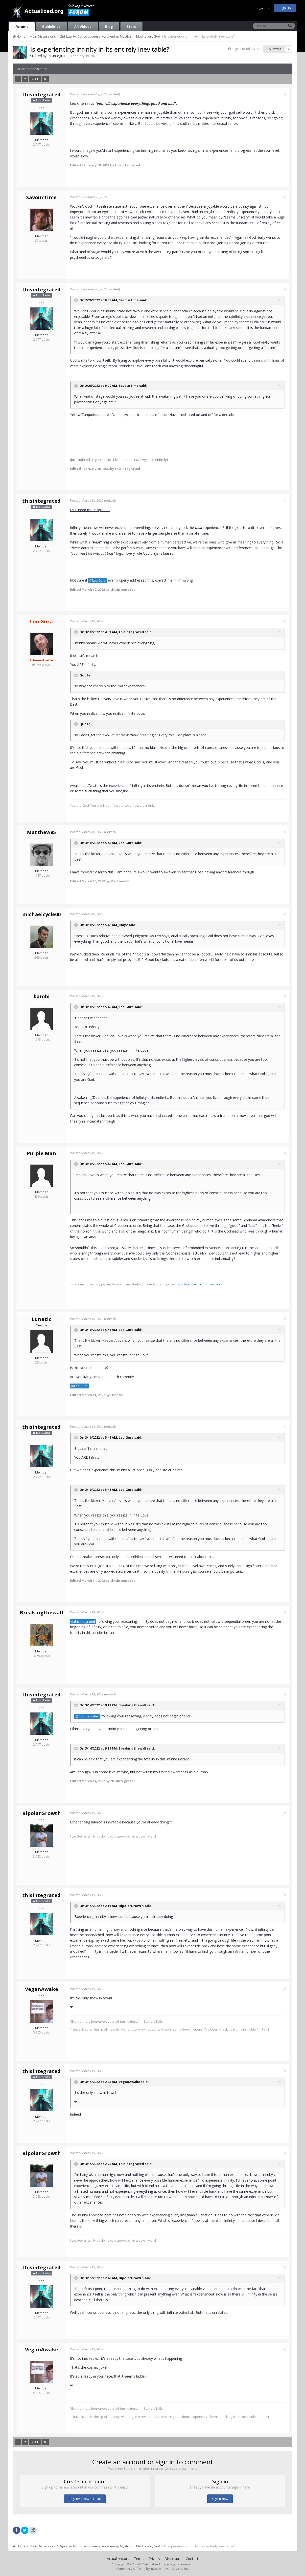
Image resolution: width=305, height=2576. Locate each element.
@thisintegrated (83, 1622)
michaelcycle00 (41, 914)
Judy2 (123, 925)
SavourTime (41, 197)
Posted (89, 94)
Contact (192, 2558)
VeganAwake (41, 1989)
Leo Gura (126, 843)
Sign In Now (220, 2499)
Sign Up (285, 8)
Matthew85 (41, 832)
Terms (139, 2558)
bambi (41, 996)
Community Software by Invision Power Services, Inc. (152, 2569)
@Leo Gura (97, 580)
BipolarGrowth (41, 1813)
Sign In (263, 8)
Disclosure (172, 2558)
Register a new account (85, 2499)
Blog (109, 26)
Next (34, 79)
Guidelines (51, 26)
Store (131, 26)
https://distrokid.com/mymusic (198, 1284)
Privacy (154, 2558)
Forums (21, 26)
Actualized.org (118, 2558)
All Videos (83, 26)
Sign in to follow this (246, 48)
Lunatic (41, 1319)
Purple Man (41, 1153)
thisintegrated (58, 55)
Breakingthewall (41, 1612)
